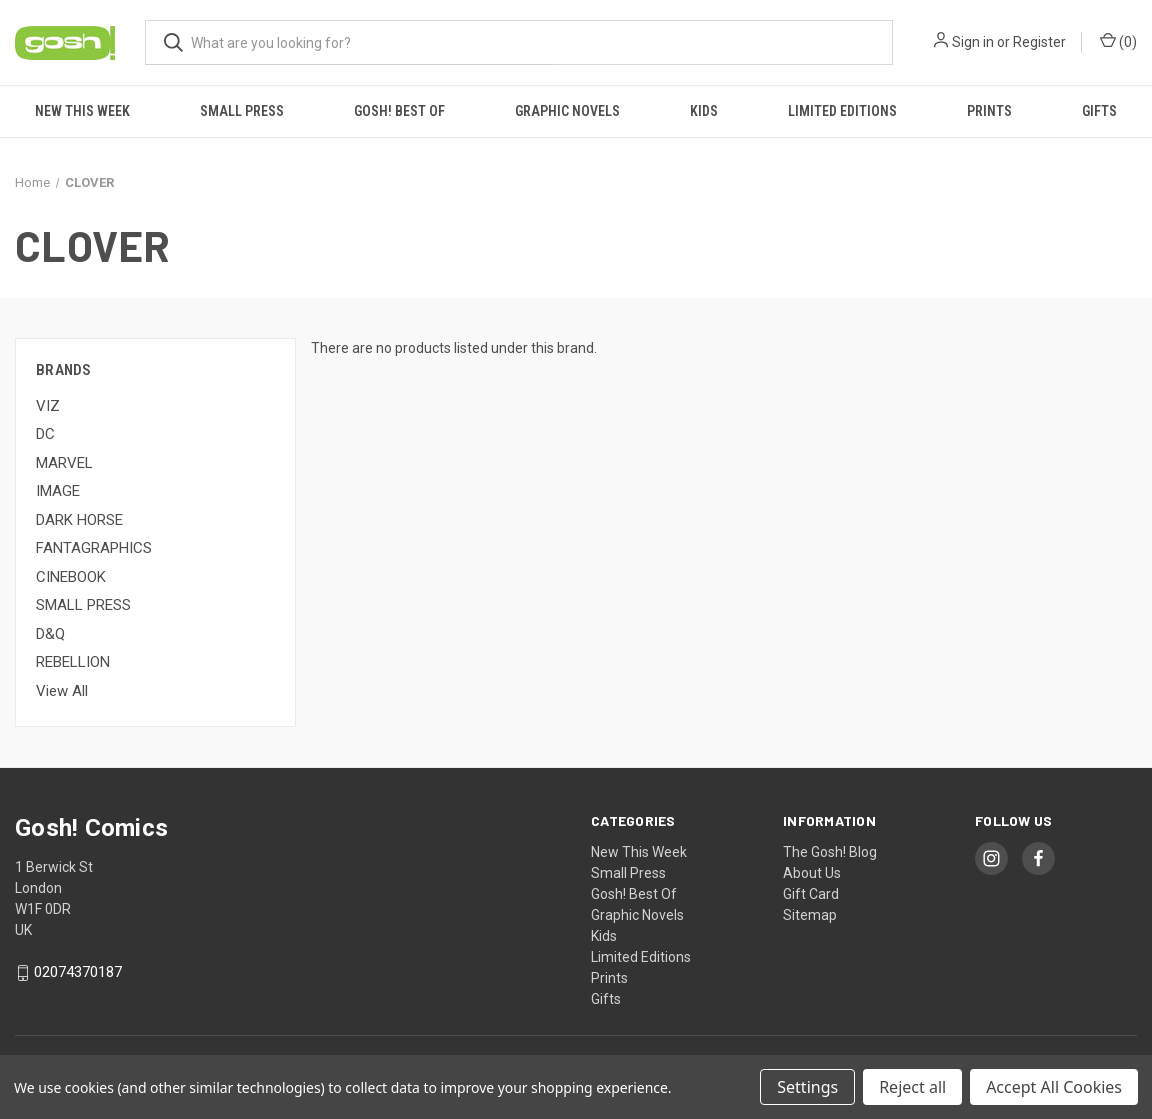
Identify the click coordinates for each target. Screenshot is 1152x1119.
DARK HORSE (79, 520)
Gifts (1099, 111)
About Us (812, 873)
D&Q (50, 634)
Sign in (973, 42)
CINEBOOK (71, 577)
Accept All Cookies (1054, 1087)
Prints (989, 111)
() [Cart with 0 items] (1118, 41)
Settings (807, 1087)
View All (62, 691)
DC (45, 434)
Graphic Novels (567, 111)
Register (1039, 42)
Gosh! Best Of (399, 111)
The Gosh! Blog (830, 852)
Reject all (912, 1087)
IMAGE (58, 491)
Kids (704, 111)
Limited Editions (842, 111)
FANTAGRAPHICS (94, 548)
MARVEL (64, 463)
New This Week (82, 111)
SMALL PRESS (83, 605)
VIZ (48, 406)
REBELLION (73, 662)
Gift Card (811, 894)
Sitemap (810, 915)
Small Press (242, 111)
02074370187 (78, 973)
